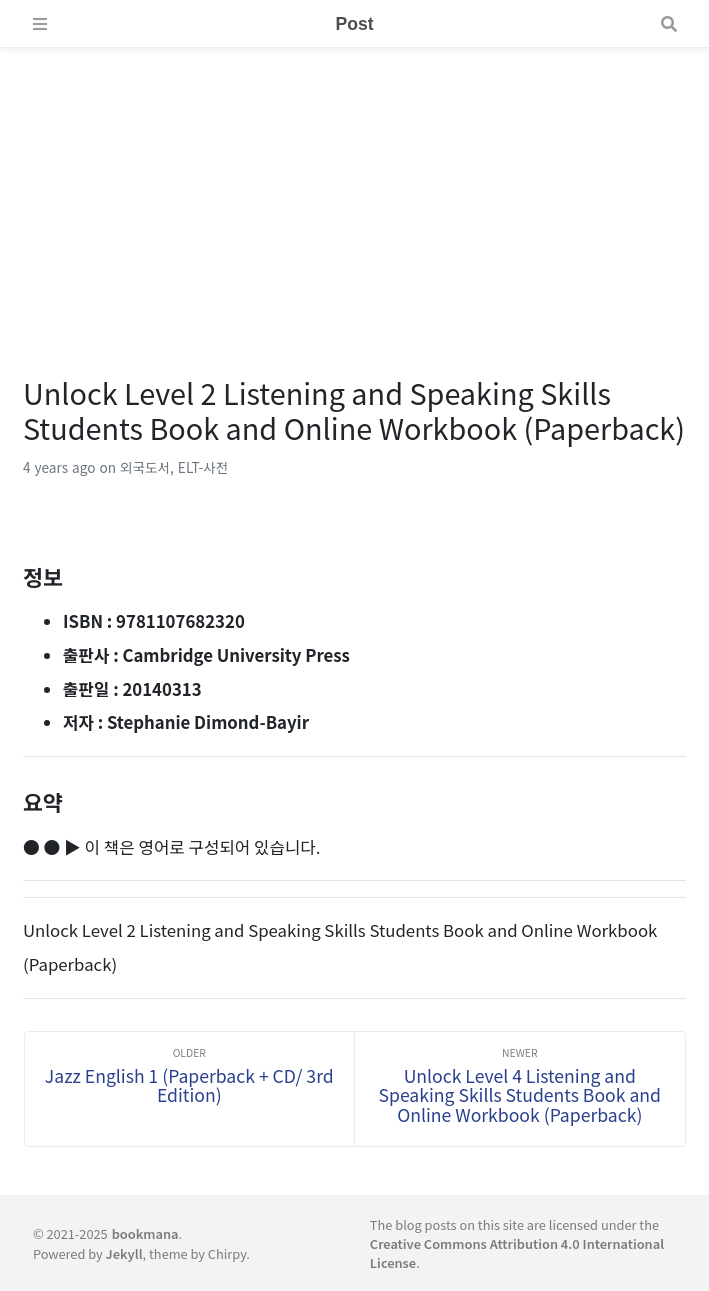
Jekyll (124, 1253)
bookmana (145, 1233)
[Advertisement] (354, 188)
